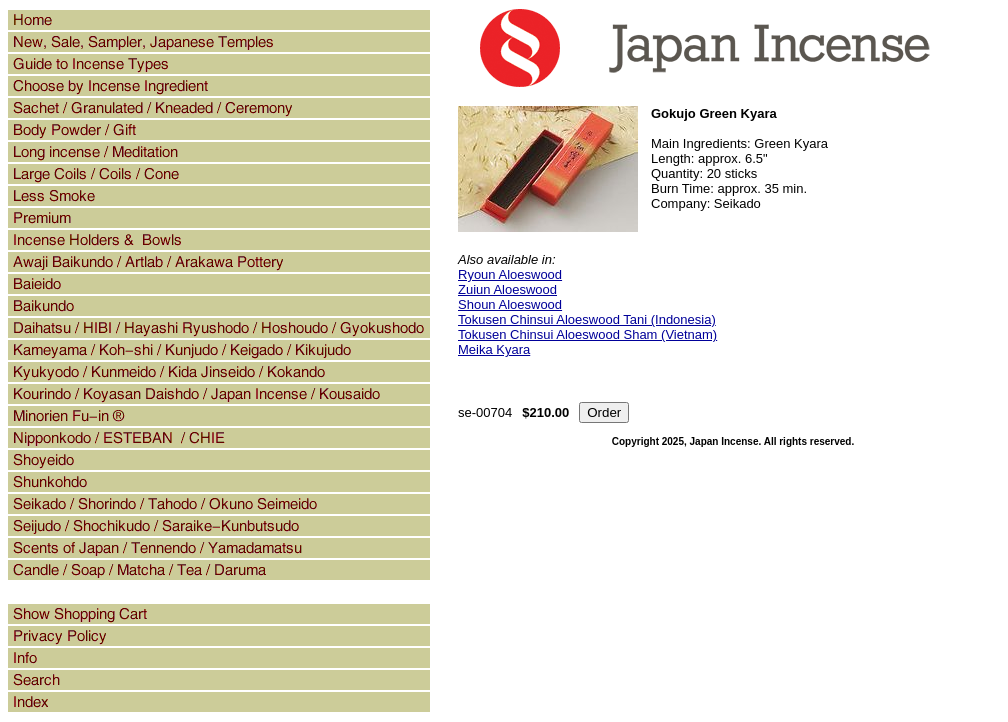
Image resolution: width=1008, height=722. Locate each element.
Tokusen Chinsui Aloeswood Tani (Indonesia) (587, 319)
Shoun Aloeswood (510, 304)
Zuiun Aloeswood (507, 289)
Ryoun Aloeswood (510, 274)
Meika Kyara (494, 349)
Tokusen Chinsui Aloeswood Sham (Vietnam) (587, 334)
